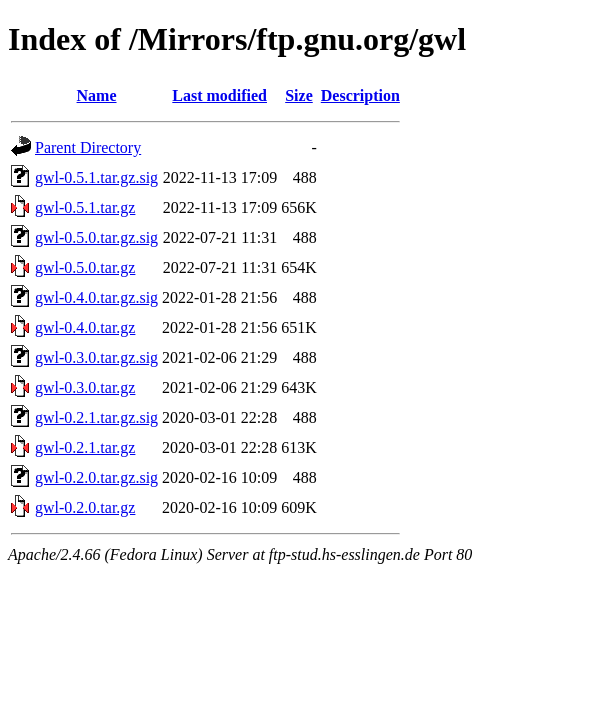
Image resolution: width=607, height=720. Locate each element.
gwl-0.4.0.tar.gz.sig (96, 297)
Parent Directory (88, 147)
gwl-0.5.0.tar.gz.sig (96, 237)
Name (97, 95)
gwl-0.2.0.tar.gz (85, 507)
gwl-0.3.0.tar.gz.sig (96, 357)
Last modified (219, 95)
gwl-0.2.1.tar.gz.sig (96, 417)
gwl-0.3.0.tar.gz (85, 387)
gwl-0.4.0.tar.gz (85, 327)
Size (299, 95)
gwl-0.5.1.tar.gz (85, 207)
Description (360, 95)
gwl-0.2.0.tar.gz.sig (96, 477)
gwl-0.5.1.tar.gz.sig (96, 177)
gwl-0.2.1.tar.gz (85, 447)
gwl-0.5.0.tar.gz (85, 267)
